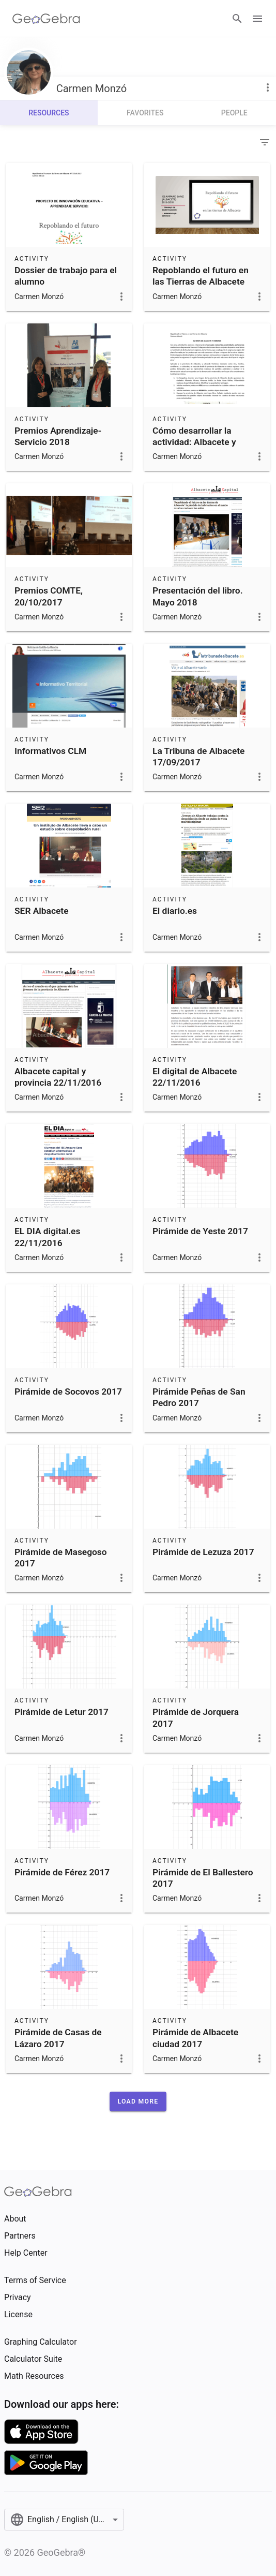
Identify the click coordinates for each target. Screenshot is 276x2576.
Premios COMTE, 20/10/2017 (48, 596)
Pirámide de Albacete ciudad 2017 (195, 2038)
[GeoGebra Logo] (46, 18)
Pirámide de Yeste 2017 (200, 1231)
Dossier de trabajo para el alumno (65, 276)
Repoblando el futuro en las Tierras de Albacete (200, 276)
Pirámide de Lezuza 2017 (203, 1552)
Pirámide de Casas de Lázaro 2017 (58, 2038)
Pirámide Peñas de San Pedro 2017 (199, 1397)
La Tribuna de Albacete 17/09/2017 (198, 756)
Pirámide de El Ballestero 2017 (202, 1878)
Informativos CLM (50, 751)
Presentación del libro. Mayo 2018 (197, 596)
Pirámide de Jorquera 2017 (195, 1717)
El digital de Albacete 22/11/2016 (194, 1077)
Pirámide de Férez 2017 (62, 1872)
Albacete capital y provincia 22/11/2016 (57, 1077)
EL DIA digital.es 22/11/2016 (47, 1237)
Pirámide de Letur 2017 (61, 1712)
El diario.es (174, 911)
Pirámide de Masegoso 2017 (60, 1557)
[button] (138, 2101)
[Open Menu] (257, 18)
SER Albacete (41, 911)
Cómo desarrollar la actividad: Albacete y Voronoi (194, 442)
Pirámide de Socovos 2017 (68, 1391)
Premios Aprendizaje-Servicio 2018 (57, 436)
